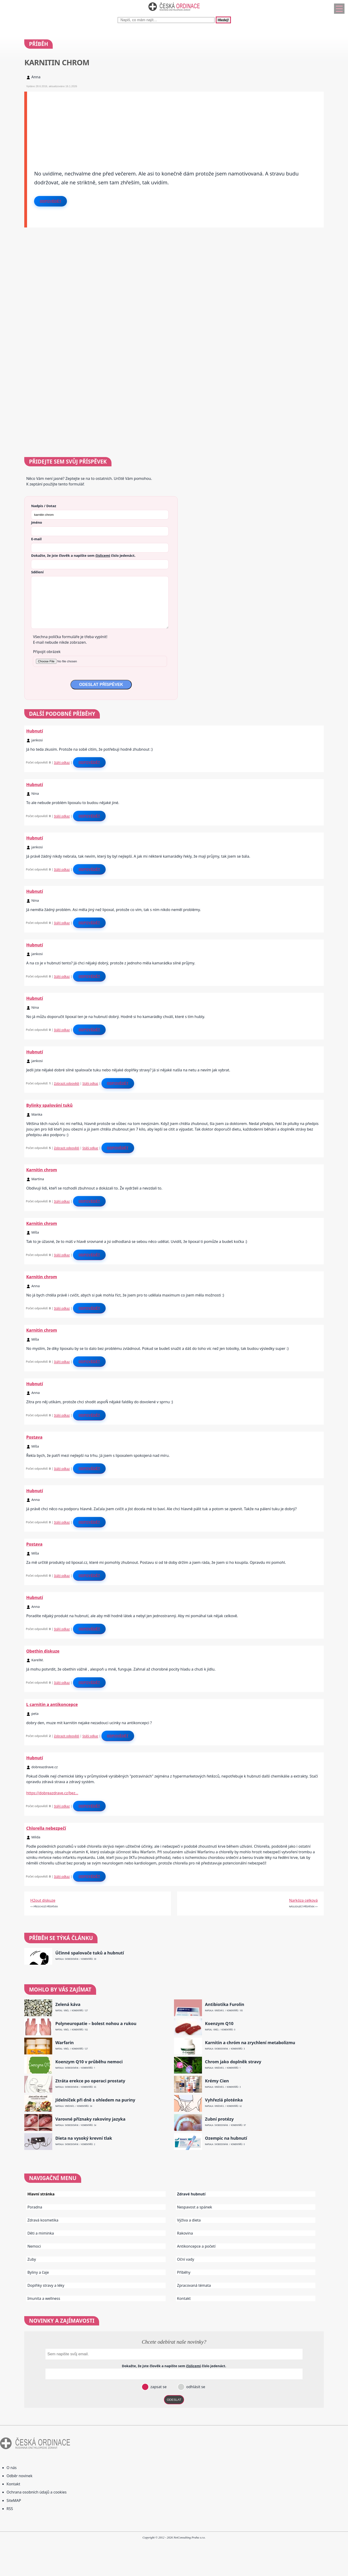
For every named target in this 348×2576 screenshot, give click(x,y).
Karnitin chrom (41, 1170)
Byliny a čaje (38, 2272)
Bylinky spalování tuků (49, 1105)
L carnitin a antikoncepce (52, 1704)
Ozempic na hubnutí (226, 2138)
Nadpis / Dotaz (43, 505)
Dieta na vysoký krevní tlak (83, 2138)
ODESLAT (174, 2399)
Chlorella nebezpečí (46, 1828)
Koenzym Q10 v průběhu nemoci (89, 2061)
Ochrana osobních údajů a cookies (36, 2492)
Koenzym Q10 (219, 2023)
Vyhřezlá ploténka (224, 2100)
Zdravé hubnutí (191, 2194)
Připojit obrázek (46, 651)
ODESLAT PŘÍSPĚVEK (101, 684)
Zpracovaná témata (194, 2285)
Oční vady (185, 2259)
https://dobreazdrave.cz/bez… (52, 1792)
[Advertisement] (167, 124)
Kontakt (184, 2298)
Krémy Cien (217, 2081)
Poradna (34, 2207)
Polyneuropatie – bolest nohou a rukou (95, 2023)
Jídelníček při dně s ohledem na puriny (95, 2100)
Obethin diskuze (42, 1651)
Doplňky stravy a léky (45, 2285)
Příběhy (183, 2272)
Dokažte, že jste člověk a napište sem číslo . (83, 555)
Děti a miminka (40, 2233)
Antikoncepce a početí (196, 2246)
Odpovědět (50, 201)
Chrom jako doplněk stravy (233, 2061)
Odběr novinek (19, 2475)
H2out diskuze (42, 1900)
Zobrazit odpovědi (66, 1083)
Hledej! (223, 20)
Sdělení (37, 572)
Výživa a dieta (189, 2220)
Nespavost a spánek (194, 2207)
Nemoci (34, 2246)
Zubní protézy (219, 2119)
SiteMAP (14, 2500)
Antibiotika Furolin (224, 2004)
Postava (34, 1437)
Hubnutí (34, 731)
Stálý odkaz (62, 762)
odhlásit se (195, 2386)
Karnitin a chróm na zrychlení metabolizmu (250, 2042)
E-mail (36, 539)
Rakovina (185, 2233)
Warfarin (64, 2042)
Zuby (31, 2259)
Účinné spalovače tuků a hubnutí (89, 1953)
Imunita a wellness (43, 2298)
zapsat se (158, 2386)
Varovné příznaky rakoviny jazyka (90, 2119)
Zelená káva (67, 2004)
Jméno (36, 522)
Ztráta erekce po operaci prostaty (90, 2081)
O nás (12, 2467)
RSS (10, 2508)
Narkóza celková (303, 1900)
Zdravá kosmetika (42, 2220)
